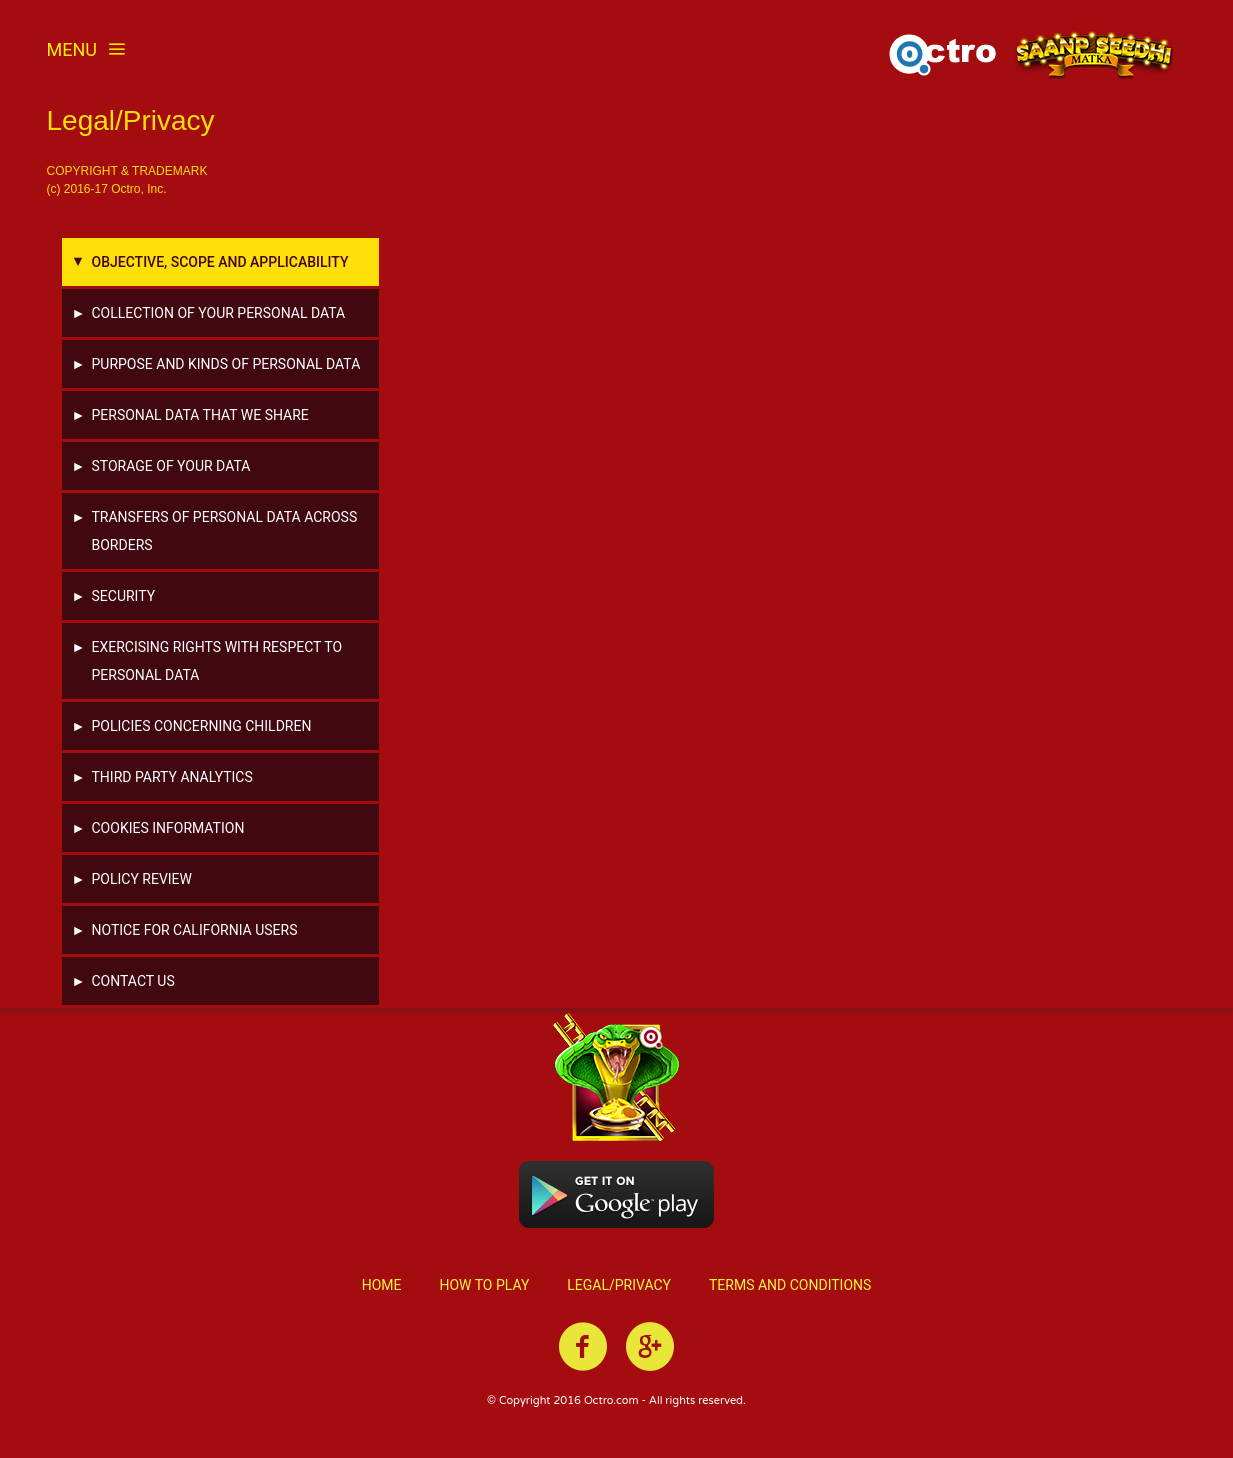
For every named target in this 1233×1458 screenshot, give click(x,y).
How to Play (484, 1281)
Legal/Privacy (619, 1281)
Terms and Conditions (790, 1281)
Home (382, 1281)
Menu (86, 49)
